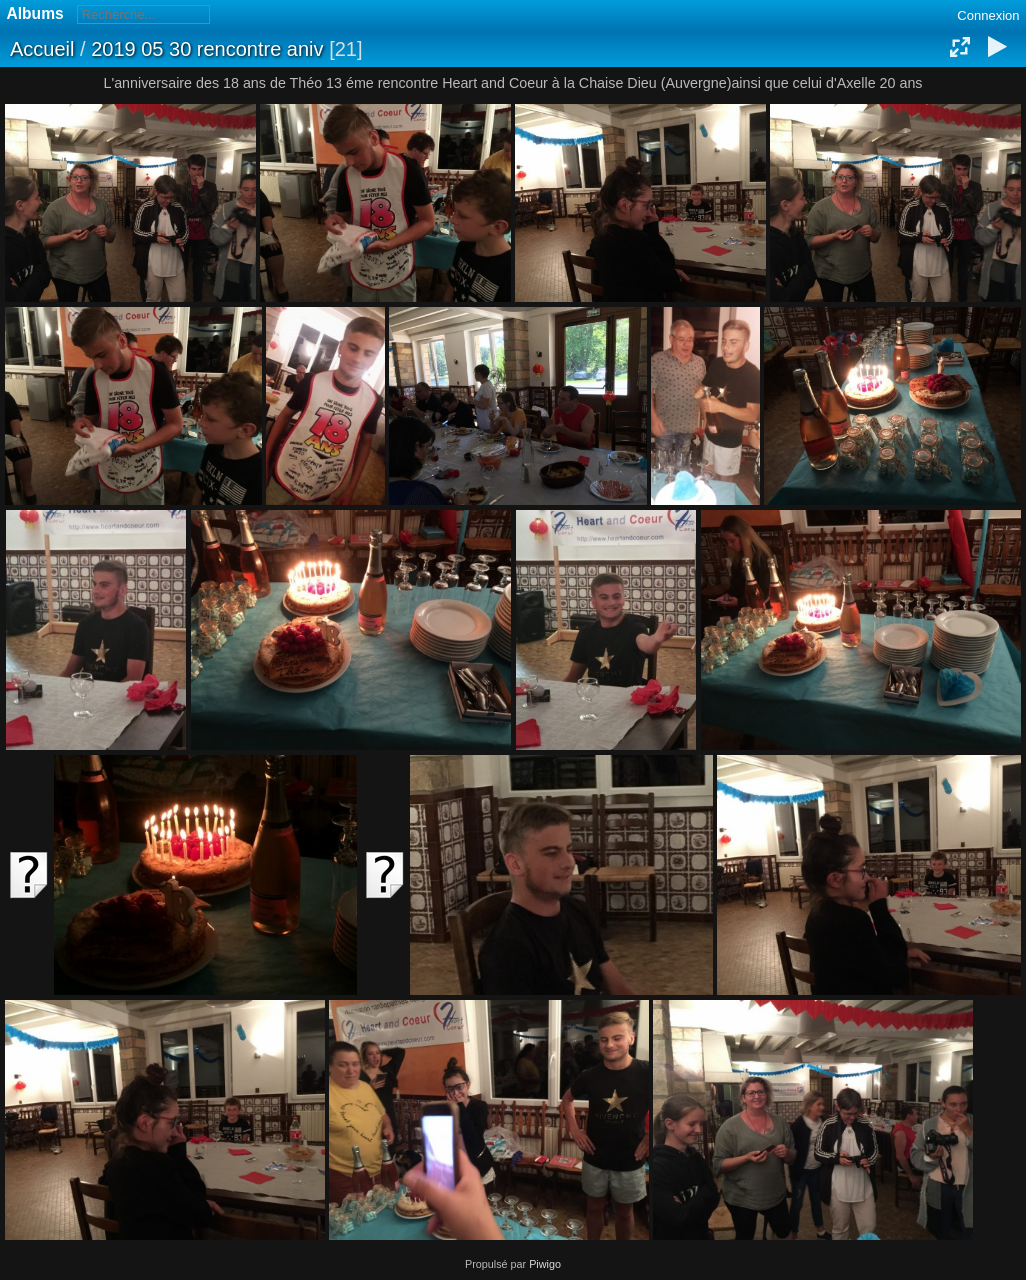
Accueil (42, 49)
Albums (35, 13)
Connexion (988, 15)
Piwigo (545, 1264)
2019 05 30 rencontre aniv (207, 49)
